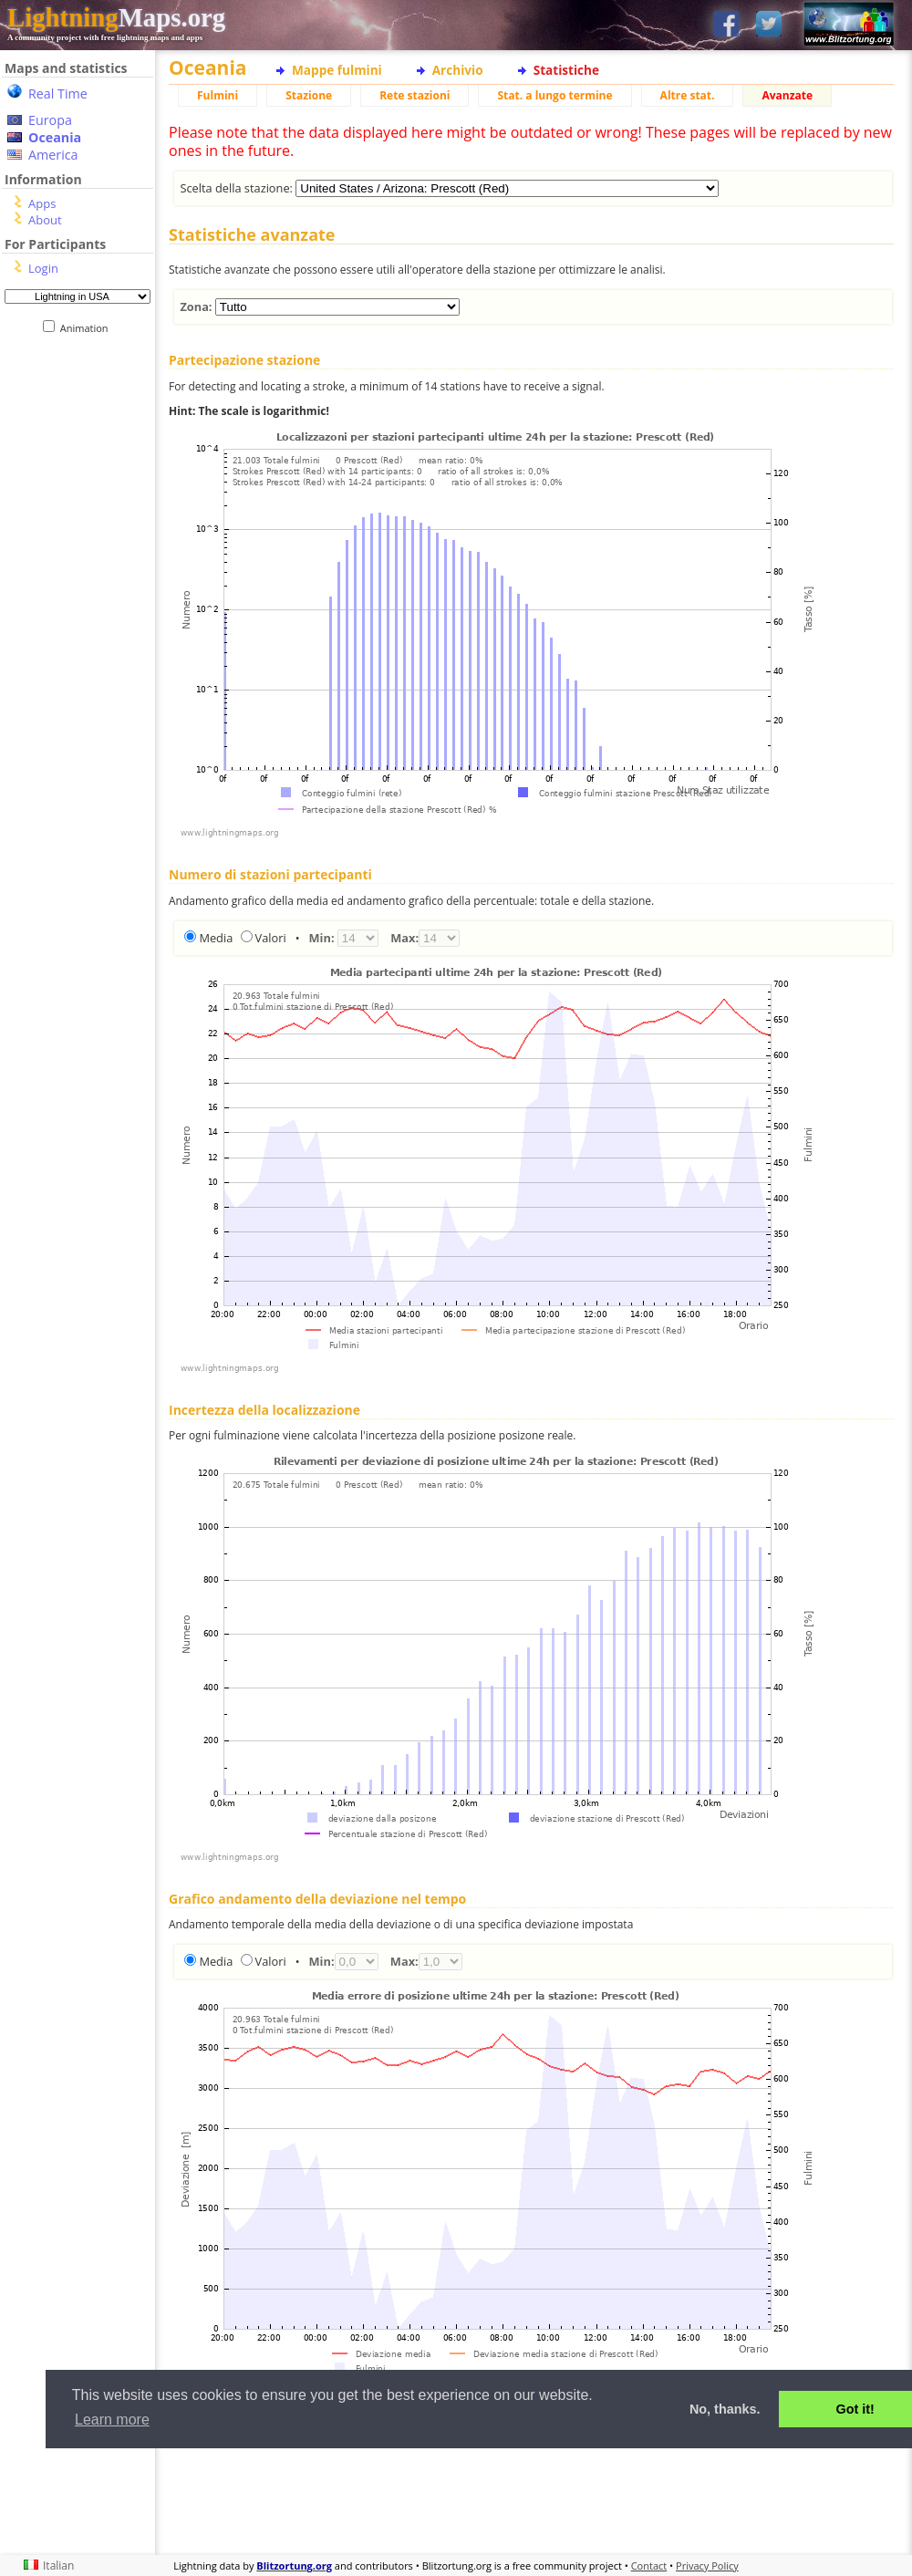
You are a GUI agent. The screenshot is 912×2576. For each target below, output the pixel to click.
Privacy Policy (707, 2565)
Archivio (457, 69)
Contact (649, 2565)
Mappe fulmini (337, 69)
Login (43, 268)
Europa (50, 120)
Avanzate (787, 95)
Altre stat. (687, 95)
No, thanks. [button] (725, 2409)
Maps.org (116, 17)
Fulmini (217, 95)
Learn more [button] (112, 2419)
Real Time (58, 93)
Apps (42, 203)
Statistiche (566, 69)
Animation (88, 328)
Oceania (54, 137)
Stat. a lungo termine (554, 95)
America (53, 154)
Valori (270, 938)
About (45, 220)
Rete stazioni (414, 95)
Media (216, 938)
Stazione (308, 95)
